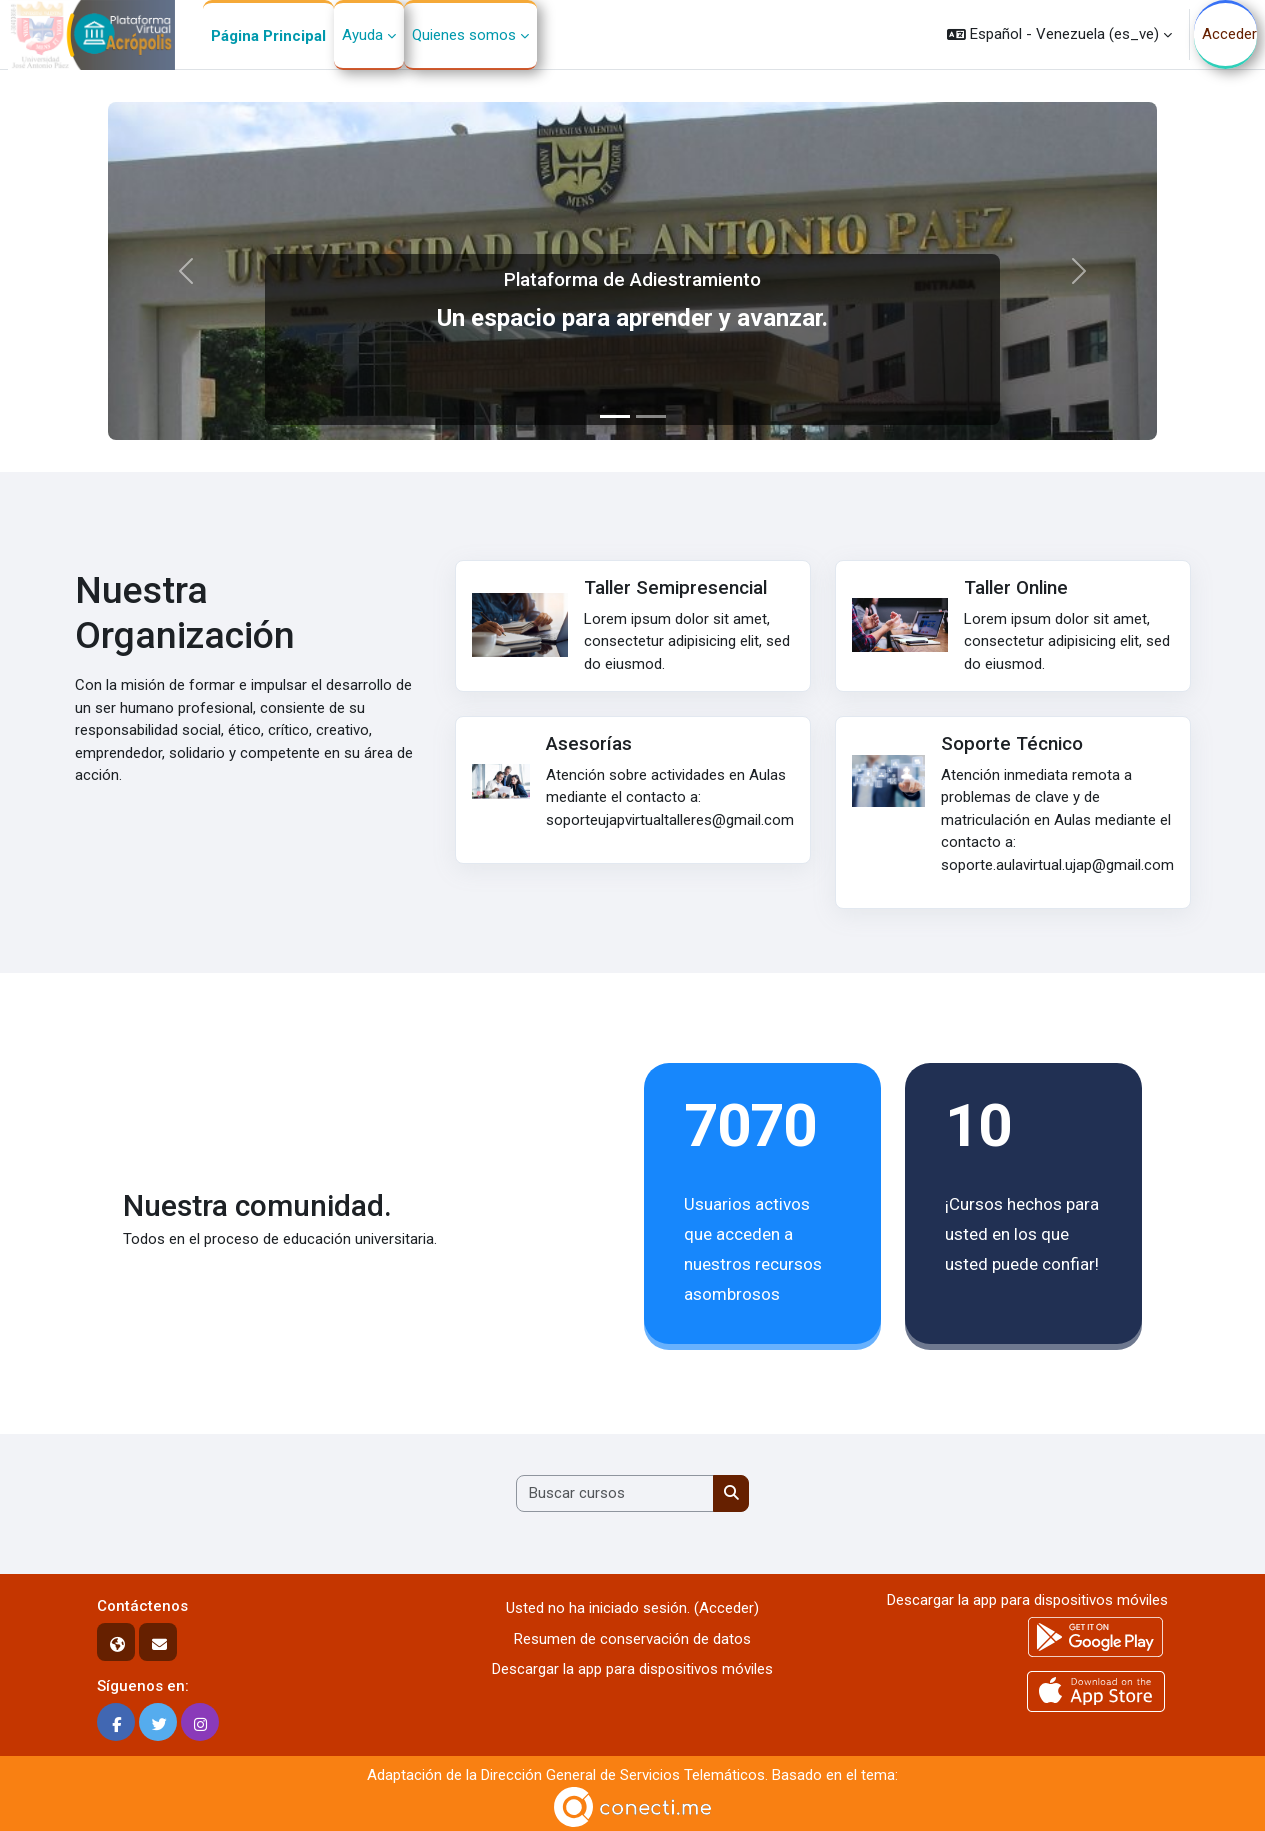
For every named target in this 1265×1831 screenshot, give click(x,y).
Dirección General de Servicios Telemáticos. (624, 1775)
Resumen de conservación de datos (632, 1639)
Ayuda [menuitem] (362, 35)
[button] (1059, 34)
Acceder (1229, 34)
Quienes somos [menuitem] (464, 35)
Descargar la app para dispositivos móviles (632, 1669)
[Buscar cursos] (615, 1493)
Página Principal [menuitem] (268, 36)
